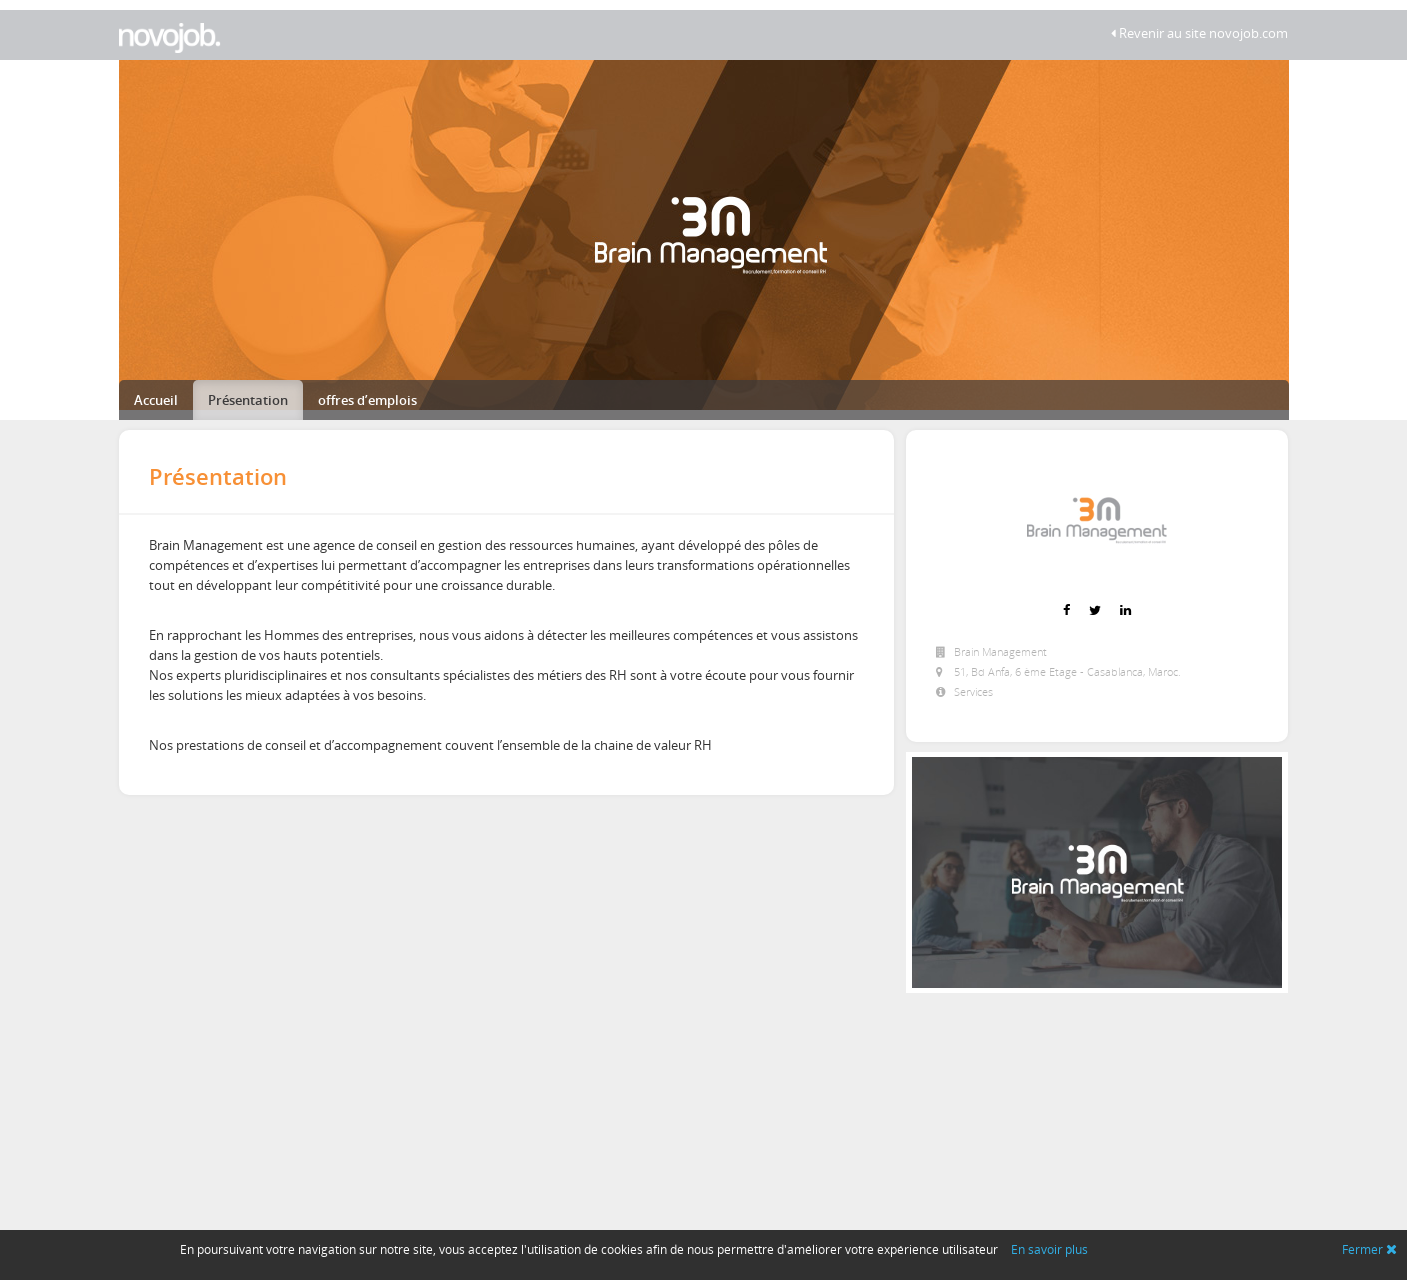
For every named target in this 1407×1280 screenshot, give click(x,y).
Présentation (248, 400)
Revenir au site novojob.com (1199, 33)
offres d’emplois (367, 400)
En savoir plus (1049, 1249)
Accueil (156, 400)
